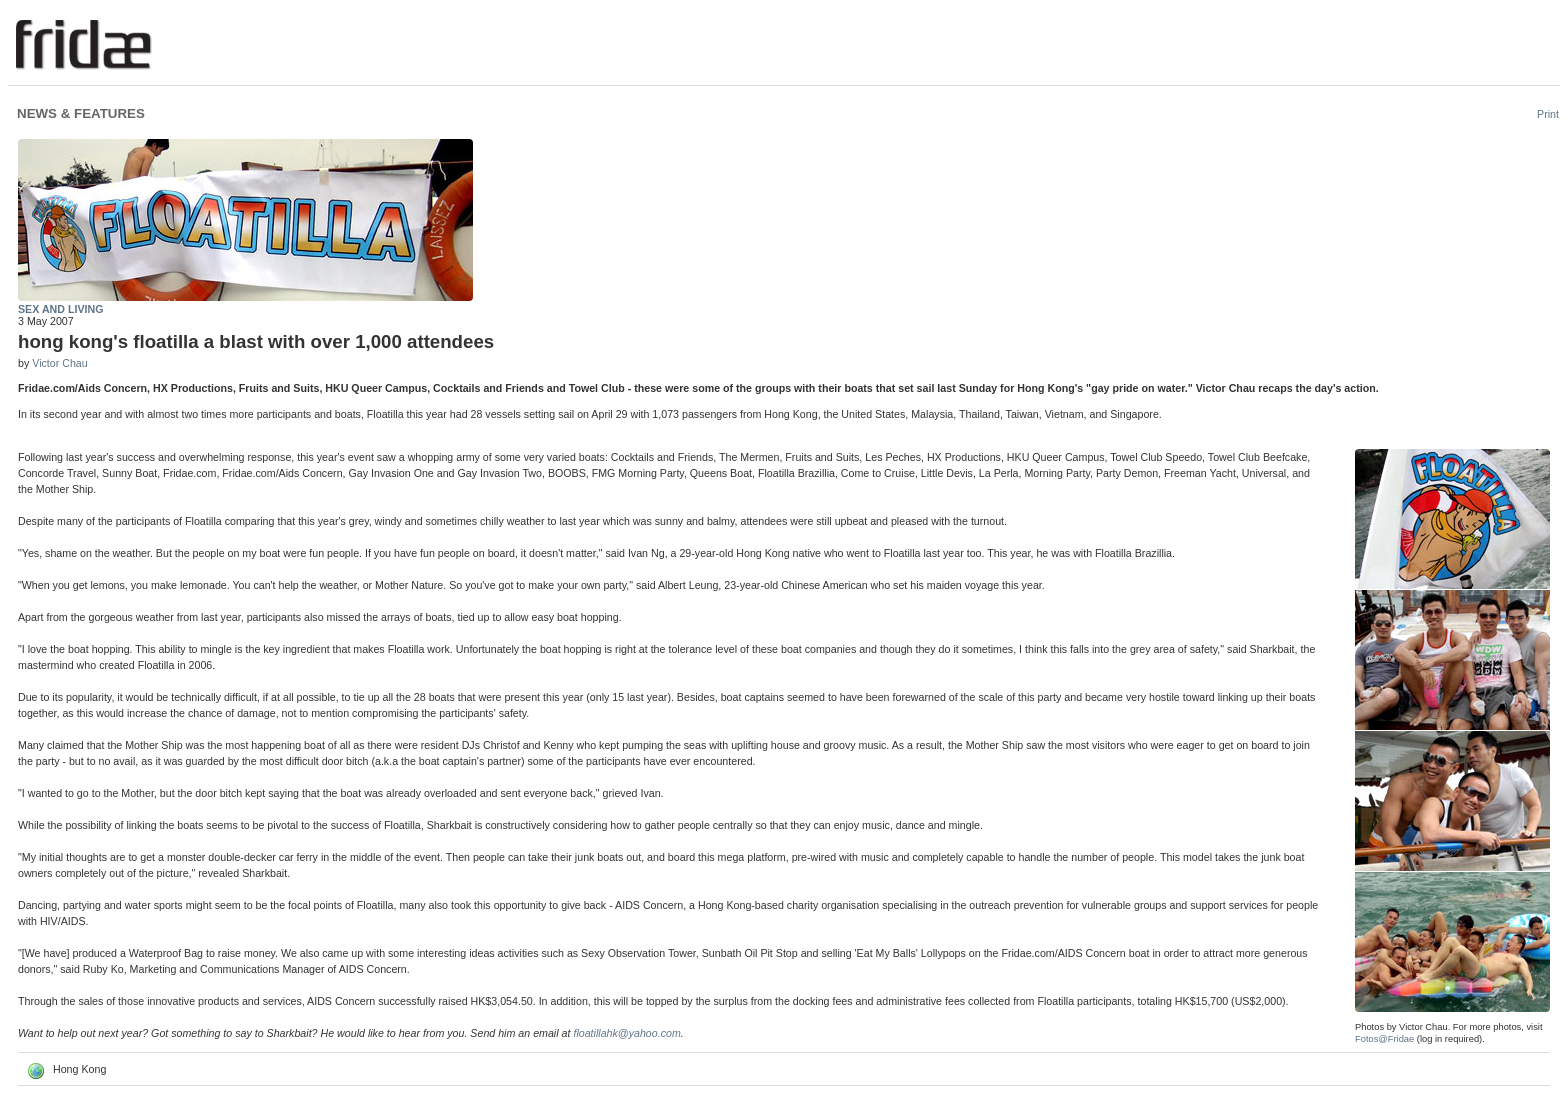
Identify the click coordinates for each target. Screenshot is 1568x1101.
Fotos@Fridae (1384, 1039)
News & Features (81, 113)
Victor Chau (59, 363)
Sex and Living (60, 309)
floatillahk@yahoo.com (626, 1033)
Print (1548, 114)
